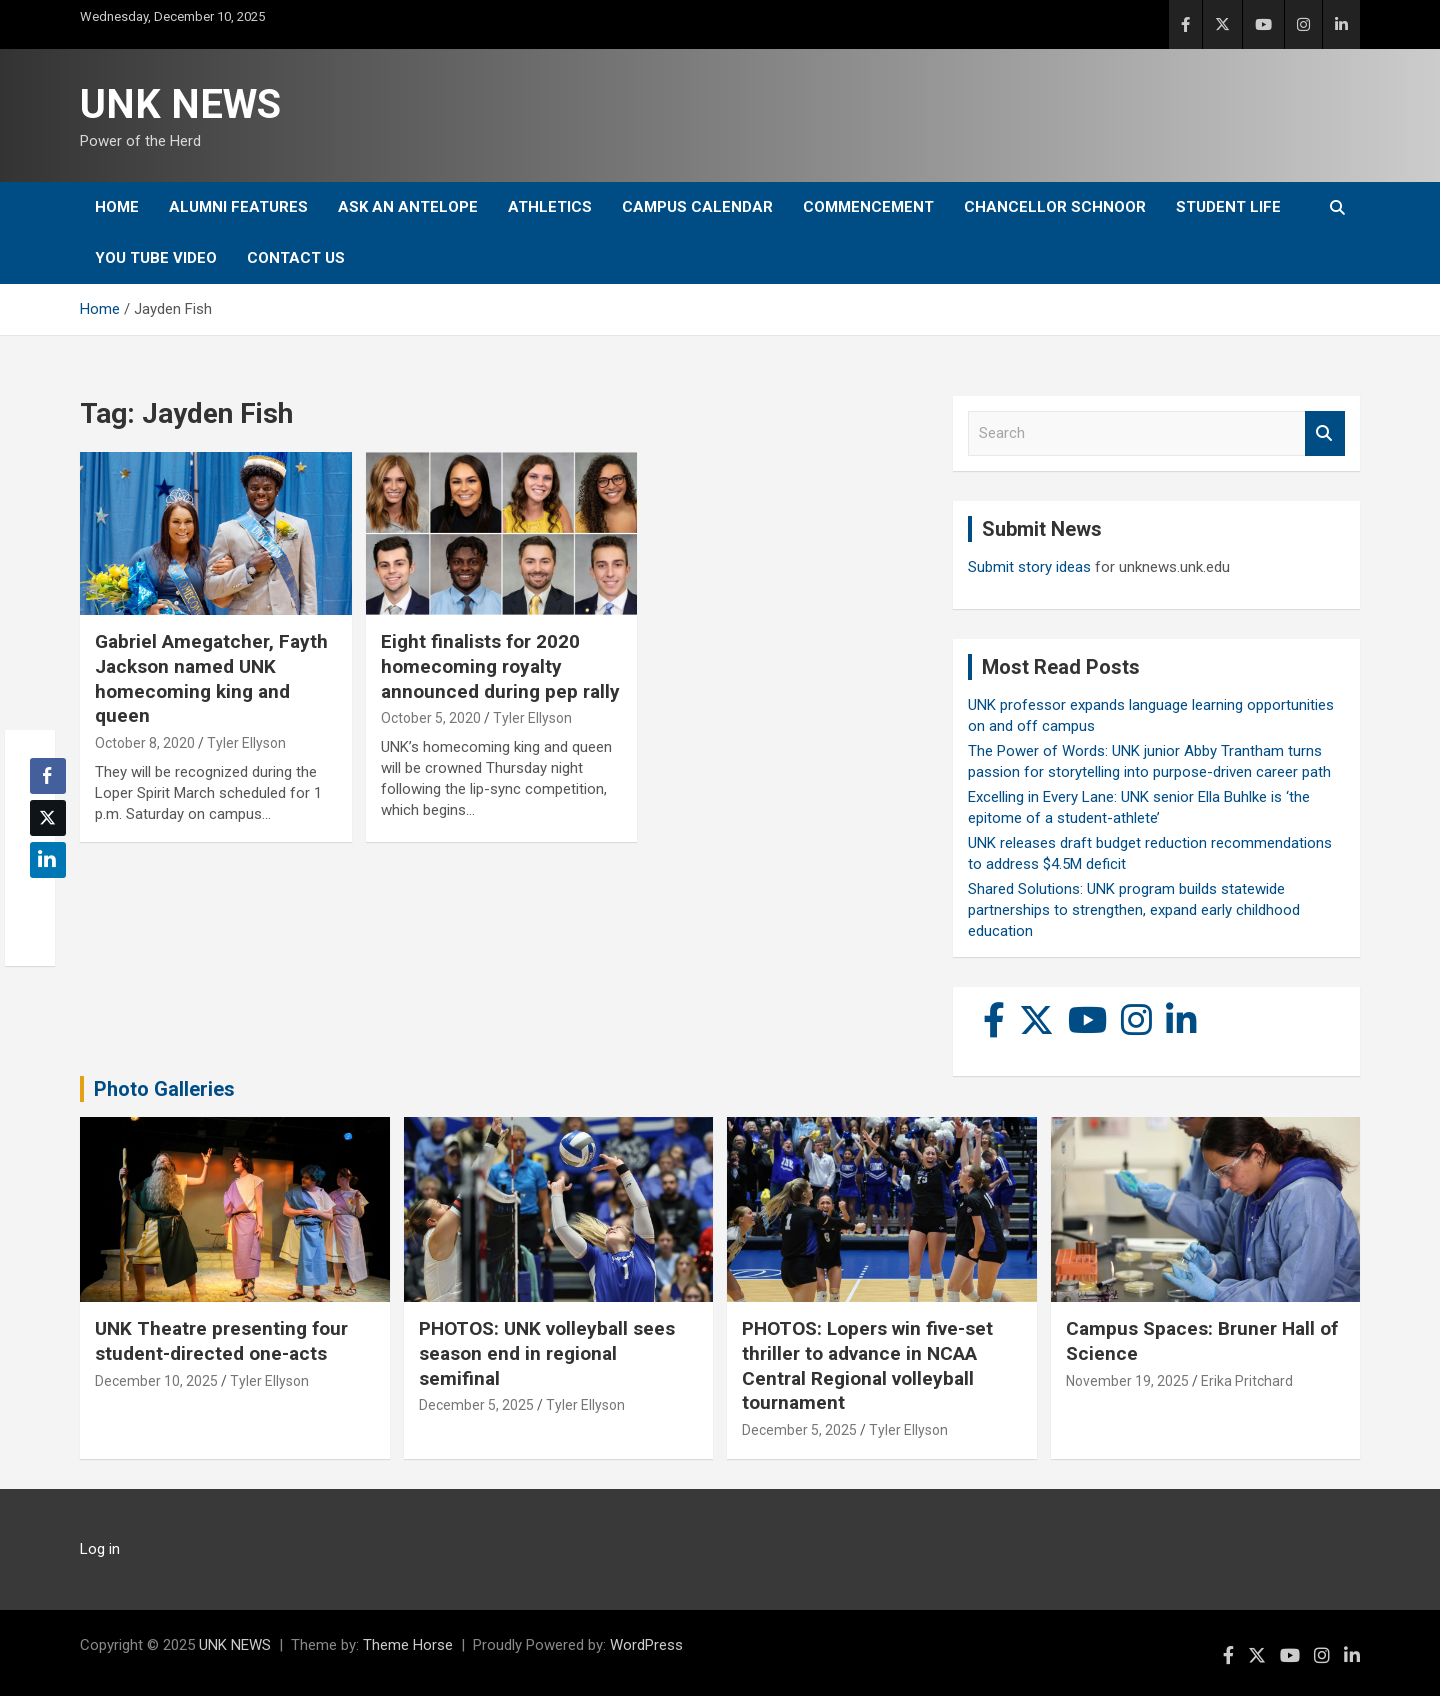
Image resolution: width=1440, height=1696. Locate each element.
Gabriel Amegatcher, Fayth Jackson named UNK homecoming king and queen (211, 678)
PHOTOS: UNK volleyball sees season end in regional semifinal (547, 1353)
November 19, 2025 (1127, 1381)
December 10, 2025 (156, 1381)
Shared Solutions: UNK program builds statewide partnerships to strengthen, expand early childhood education (1134, 910)
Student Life (1228, 207)
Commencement (868, 207)
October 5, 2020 (431, 718)
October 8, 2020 (145, 743)
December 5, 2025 (476, 1405)
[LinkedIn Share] (48, 860)
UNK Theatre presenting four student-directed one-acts (221, 1341)
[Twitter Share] (48, 818)
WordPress (646, 1645)
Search (1325, 433)
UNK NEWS (180, 104)
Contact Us (296, 258)
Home (117, 207)
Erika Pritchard (1247, 1381)
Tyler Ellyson (246, 743)
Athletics (550, 207)
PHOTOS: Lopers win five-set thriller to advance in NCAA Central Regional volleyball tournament (867, 1365)
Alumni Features (238, 207)
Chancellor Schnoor (1055, 207)
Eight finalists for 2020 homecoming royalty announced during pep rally (500, 666)
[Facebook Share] (48, 776)
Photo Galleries (164, 1089)
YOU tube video (156, 258)
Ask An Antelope (408, 207)
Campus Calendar (697, 207)
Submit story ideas (1029, 567)
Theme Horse (408, 1645)
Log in (100, 1549)
